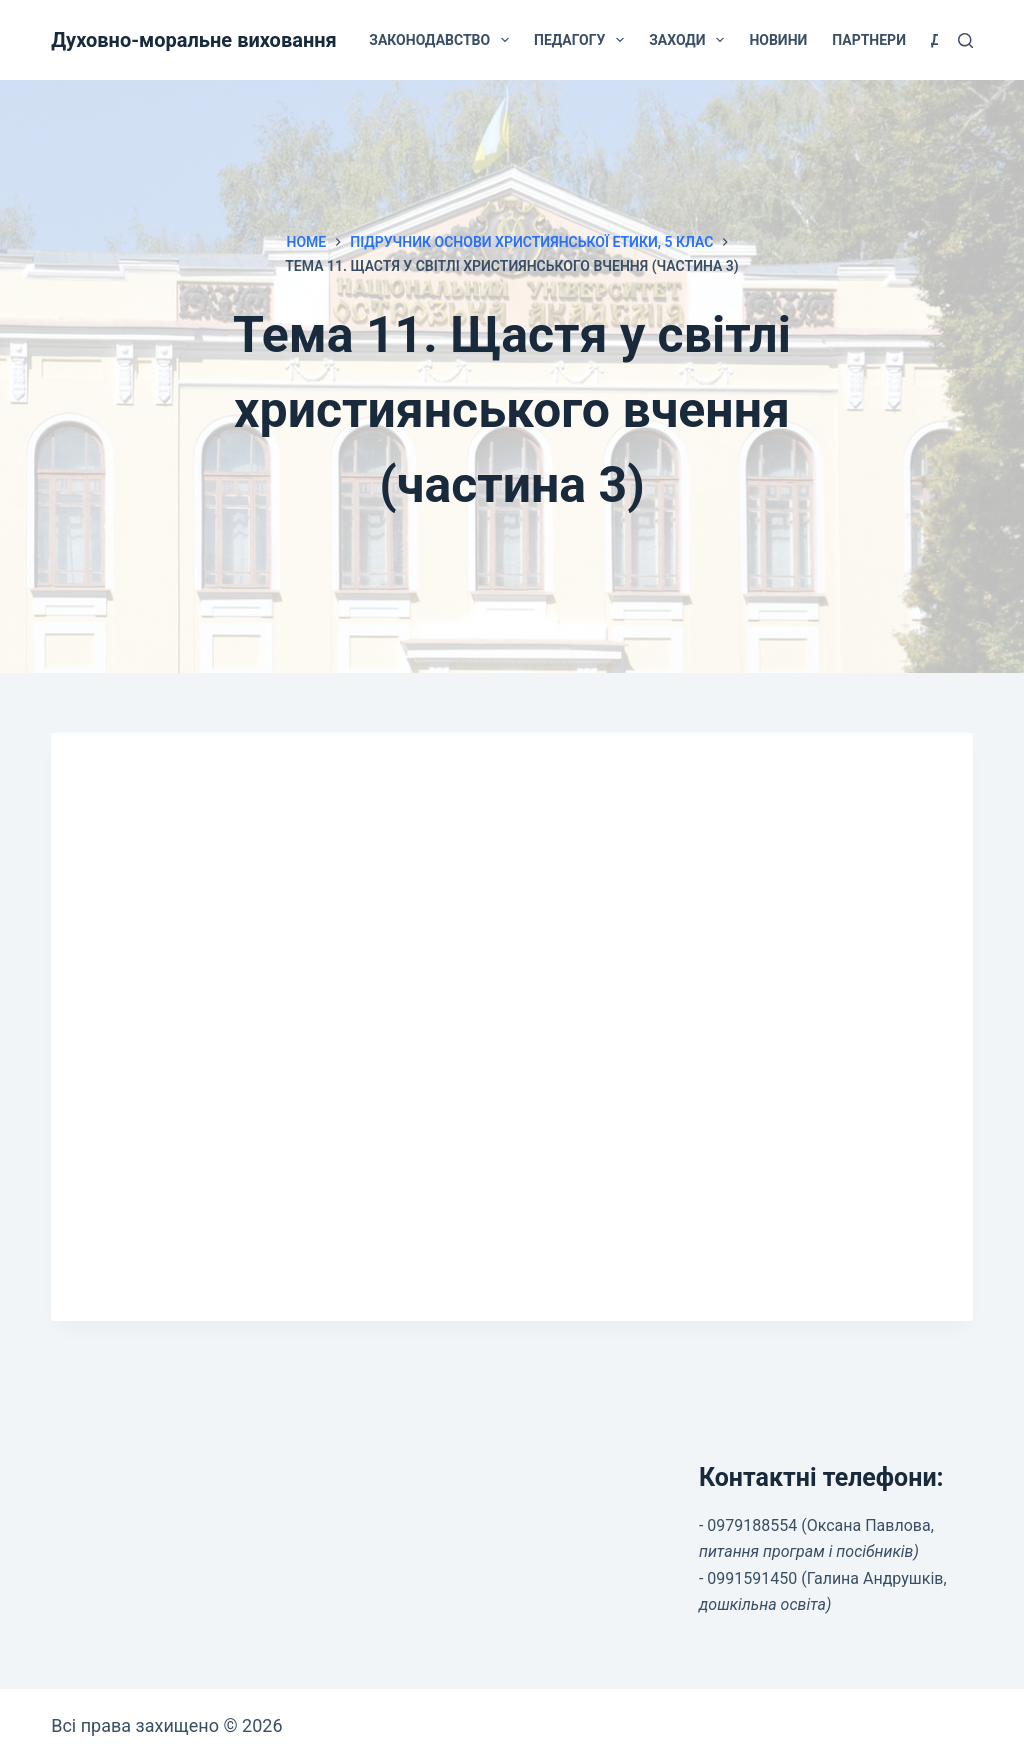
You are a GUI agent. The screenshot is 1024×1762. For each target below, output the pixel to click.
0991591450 (752, 1578)
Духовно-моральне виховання (194, 40)
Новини (778, 40)
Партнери (869, 40)
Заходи (690, 40)
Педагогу (583, 40)
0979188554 (752, 1525)
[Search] (965, 40)
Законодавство (443, 40)
